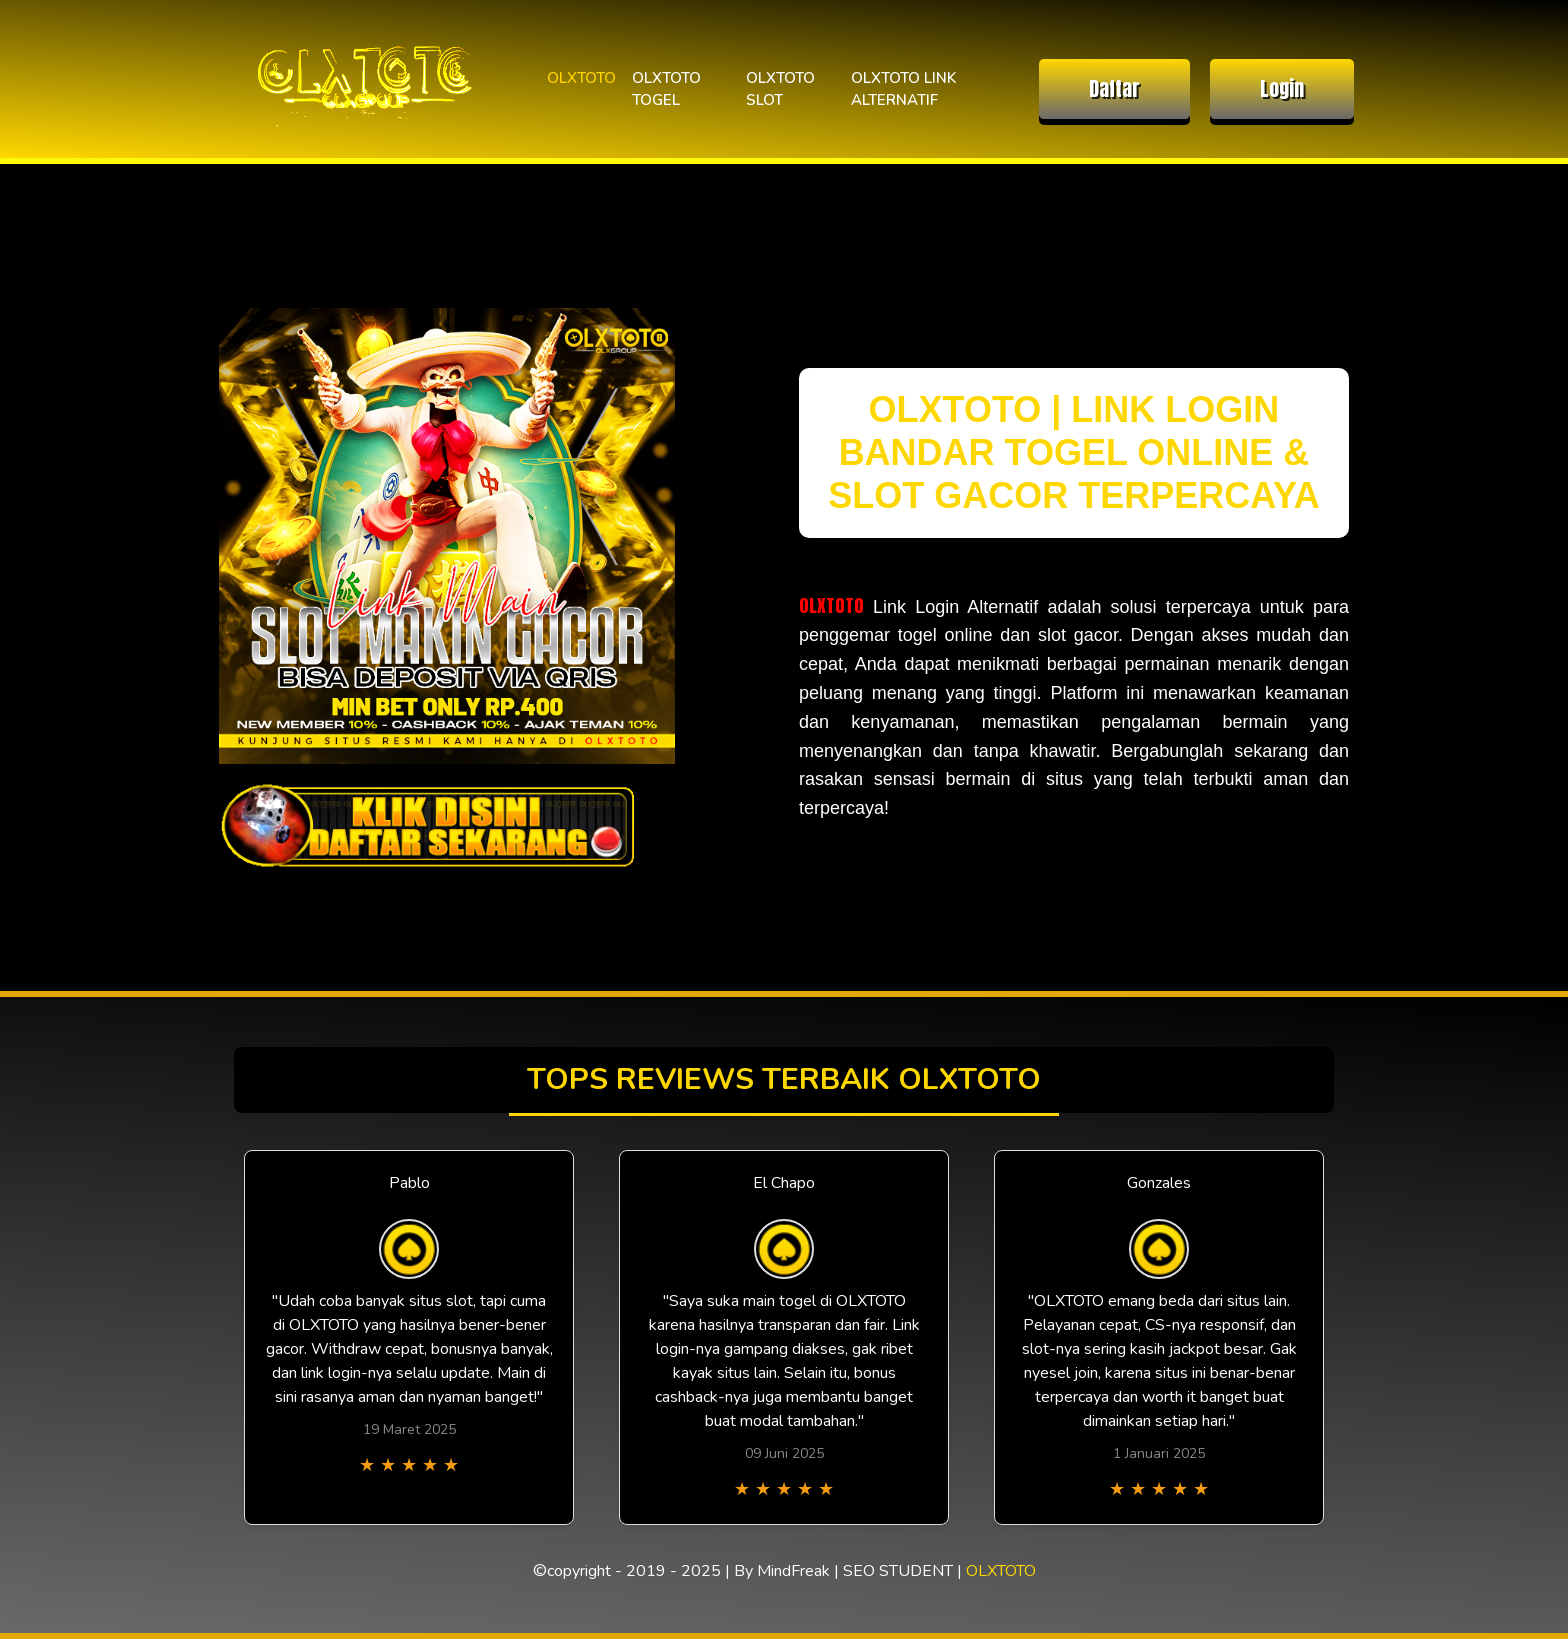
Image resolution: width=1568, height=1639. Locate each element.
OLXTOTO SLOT (780, 89)
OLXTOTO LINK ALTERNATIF (903, 89)
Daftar (1114, 88)
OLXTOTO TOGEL (666, 89)
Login (1282, 88)
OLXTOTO (581, 78)
